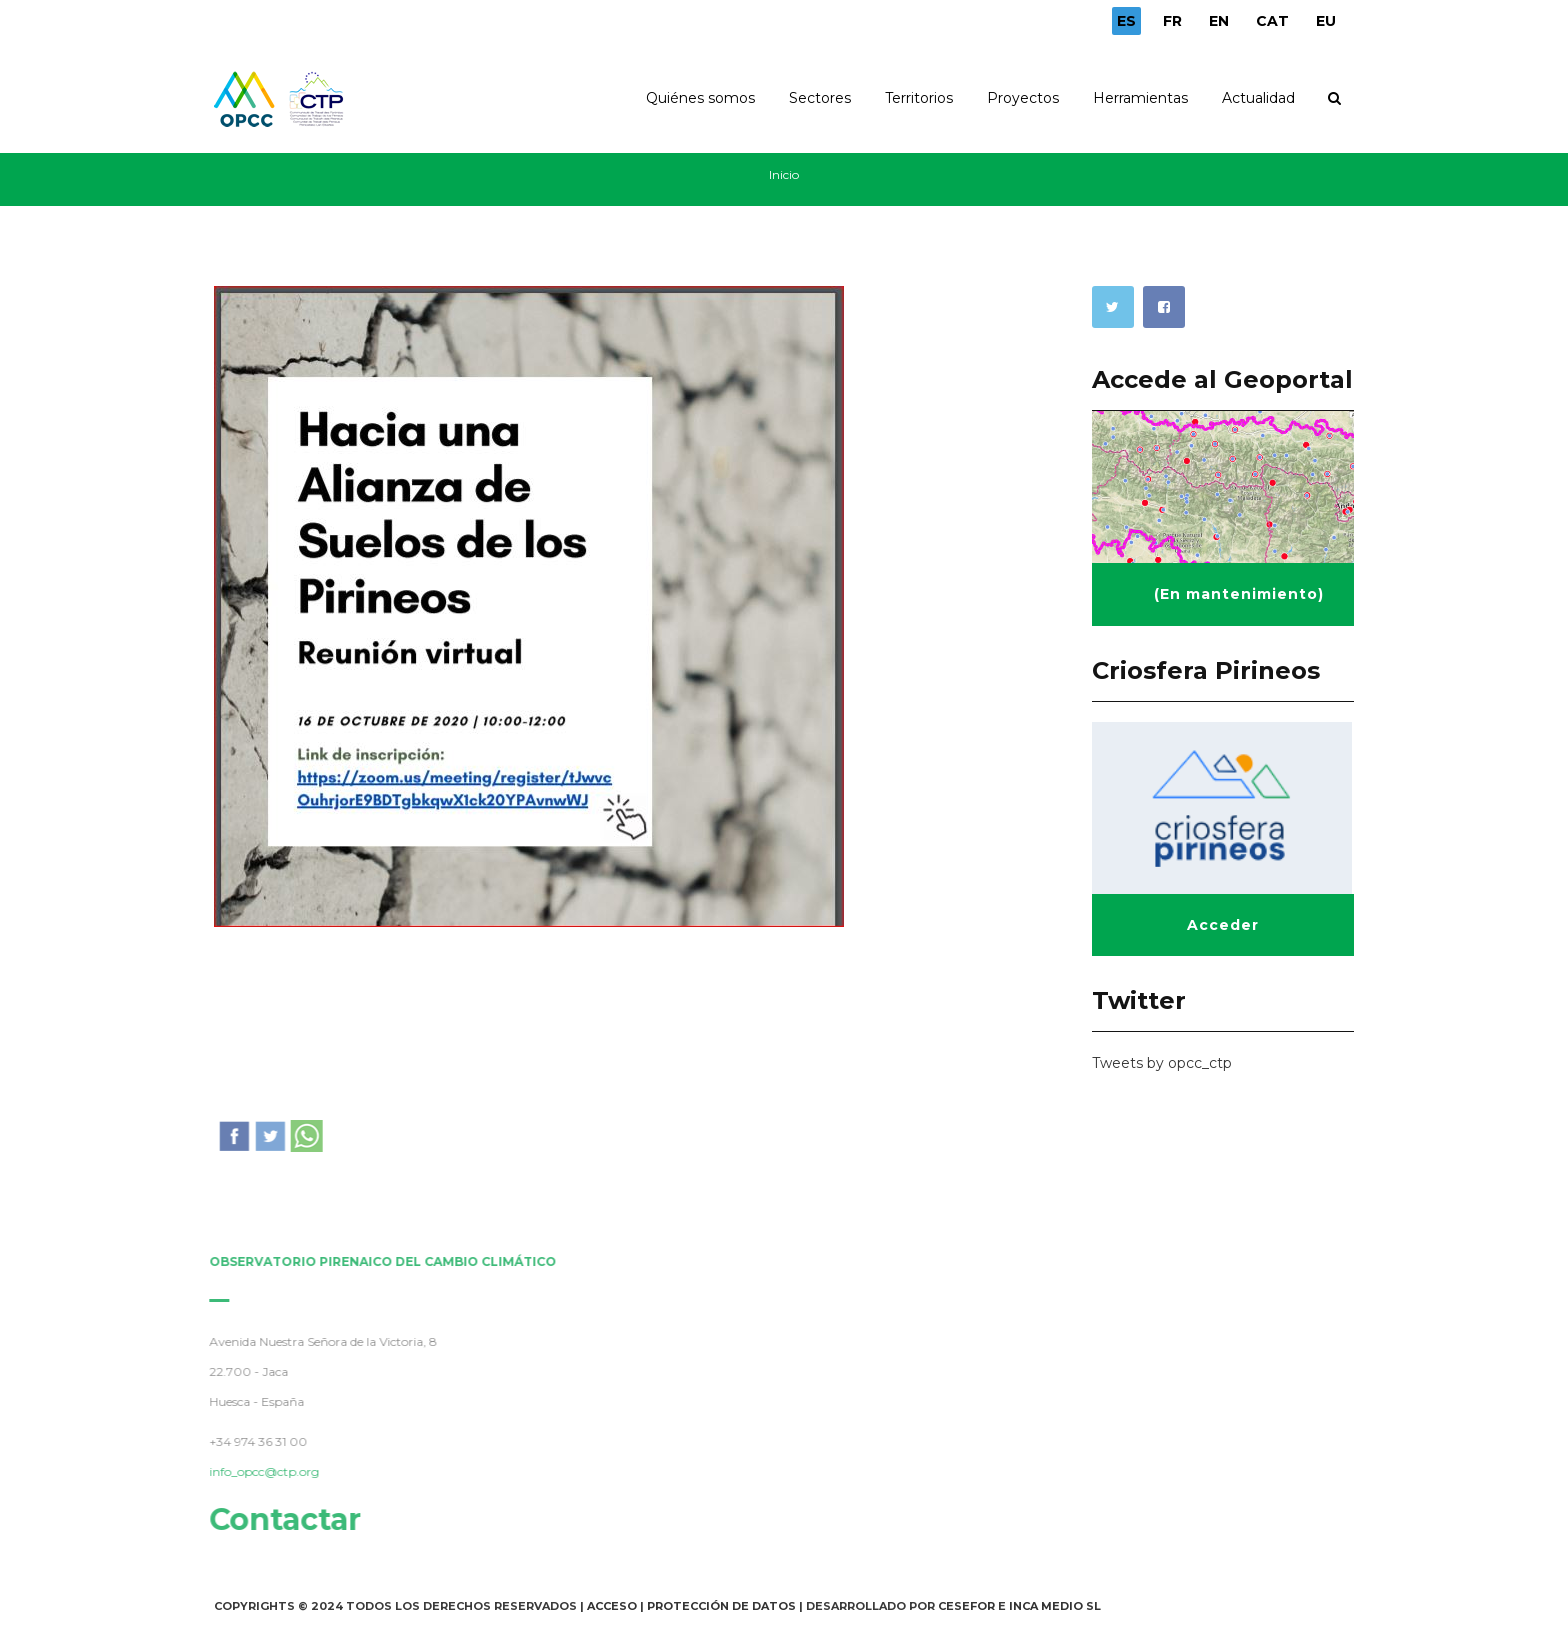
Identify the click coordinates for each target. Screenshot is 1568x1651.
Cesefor (966, 1606)
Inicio (784, 174)
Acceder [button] (1223, 925)
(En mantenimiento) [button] (1239, 594)
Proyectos (1023, 98)
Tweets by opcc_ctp (1162, 1063)
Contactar (281, 1519)
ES (1126, 21)
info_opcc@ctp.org (260, 1471)
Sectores (820, 98)
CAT (1272, 21)
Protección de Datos (721, 1606)
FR (1172, 21)
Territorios (919, 98)
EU (1326, 21)
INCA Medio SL (1055, 1606)
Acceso (612, 1606)
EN (1219, 21)
